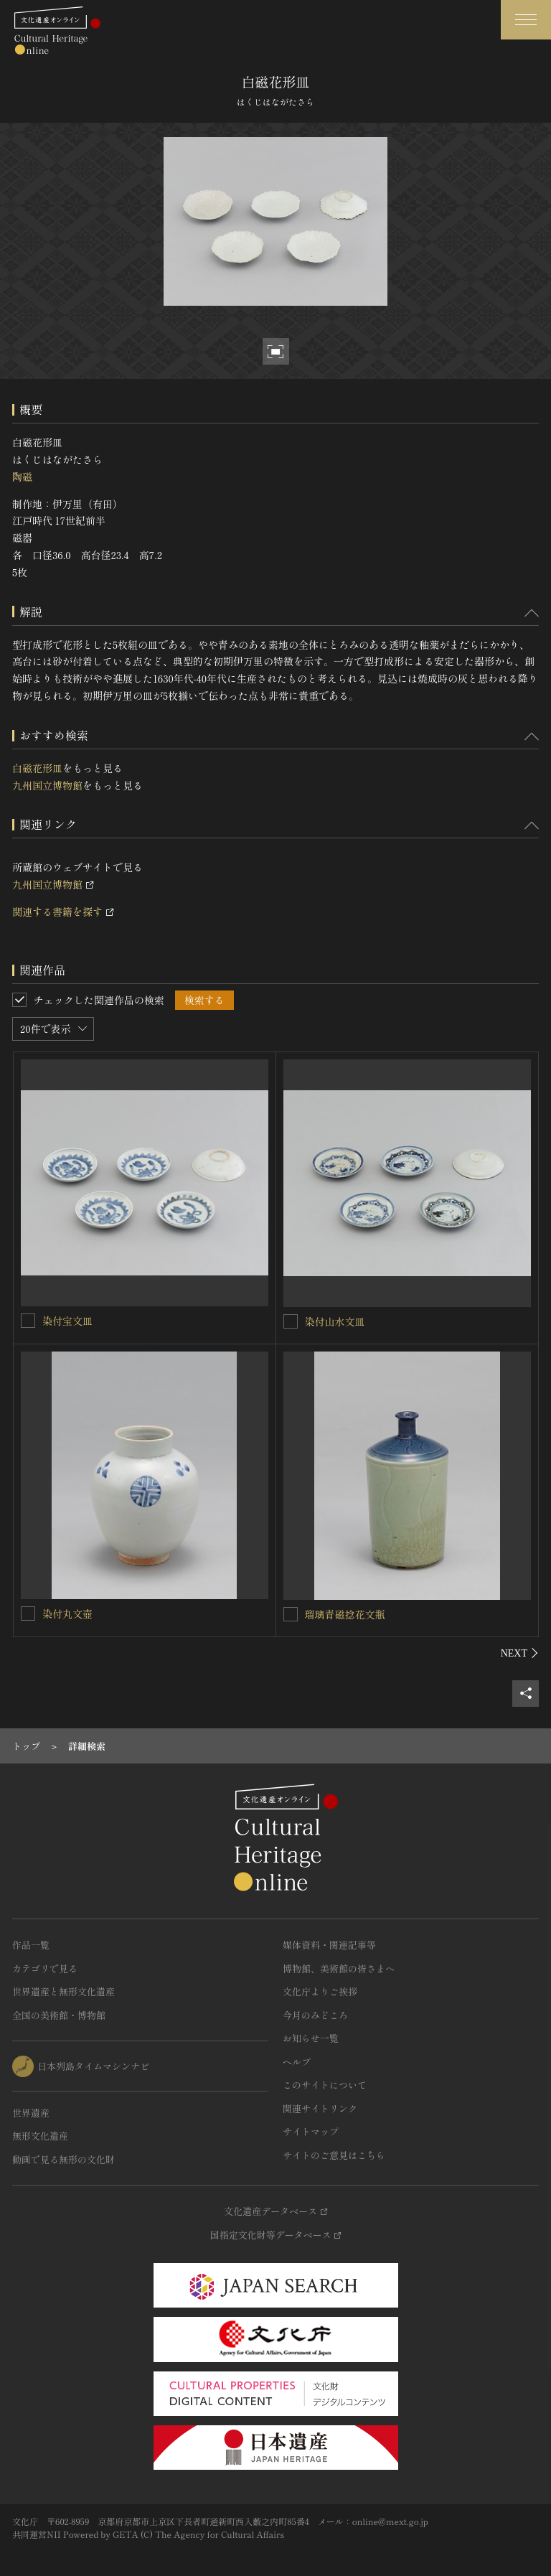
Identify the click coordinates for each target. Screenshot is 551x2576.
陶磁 (22, 476)
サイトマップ (311, 2131)
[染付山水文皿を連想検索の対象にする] (290, 1321)
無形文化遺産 (40, 2135)
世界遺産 (31, 2113)
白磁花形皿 (37, 768)
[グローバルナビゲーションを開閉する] (526, 19)
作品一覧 (31, 1945)
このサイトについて (325, 2085)
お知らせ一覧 (311, 2038)
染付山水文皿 (335, 1321)
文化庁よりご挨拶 (320, 1991)
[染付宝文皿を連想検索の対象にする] (28, 1320)
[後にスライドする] (520, 1653)
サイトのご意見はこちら (334, 2155)
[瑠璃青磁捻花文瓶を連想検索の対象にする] (290, 1614)
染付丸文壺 (67, 1613)
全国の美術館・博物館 (58, 2015)
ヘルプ (297, 2062)
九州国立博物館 (47, 785)
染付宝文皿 (67, 1320)
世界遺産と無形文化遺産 (63, 1991)
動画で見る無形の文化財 (63, 2159)
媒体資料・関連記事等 (329, 1945)
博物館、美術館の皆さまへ (339, 1968)
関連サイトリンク (320, 2108)
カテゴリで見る (44, 1968)
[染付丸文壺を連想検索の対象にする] (28, 1613)
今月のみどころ (315, 2015)
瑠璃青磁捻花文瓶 (345, 1614)
